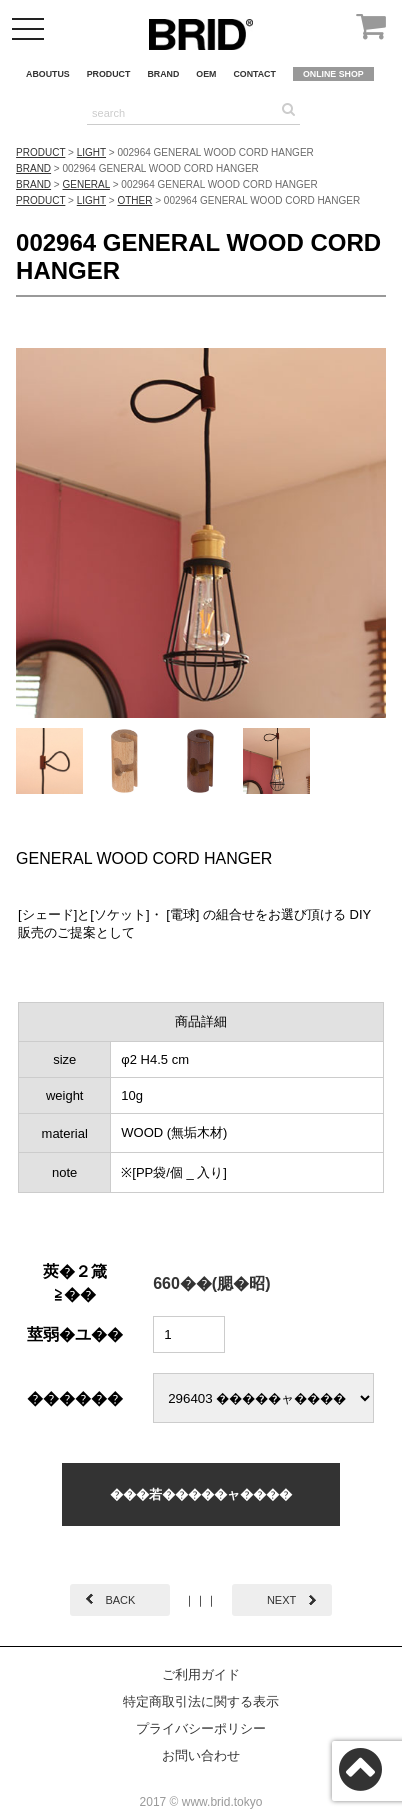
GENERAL (86, 184)
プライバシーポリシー (201, 1728)
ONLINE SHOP (333, 74)
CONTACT (254, 74)
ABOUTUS (48, 74)
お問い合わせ (201, 1755)
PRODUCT (109, 74)
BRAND (163, 74)
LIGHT (91, 152)
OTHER (134, 200)
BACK (120, 1600)
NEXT (281, 1600)
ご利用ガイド (201, 1674)
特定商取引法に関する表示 (201, 1701)
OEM (206, 74)
